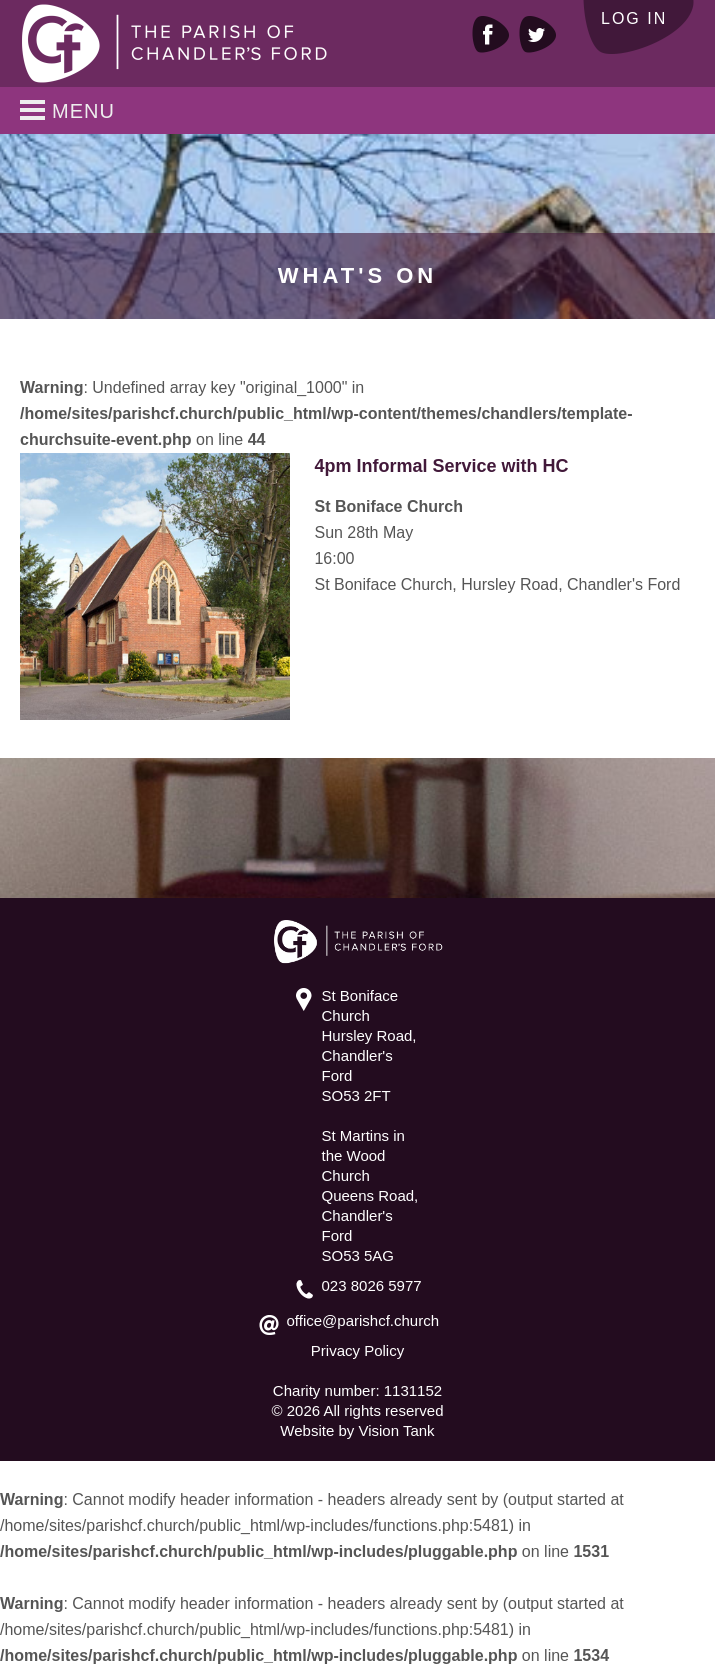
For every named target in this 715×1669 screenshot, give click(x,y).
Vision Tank (396, 1430)
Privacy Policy (357, 1350)
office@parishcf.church (363, 1320)
